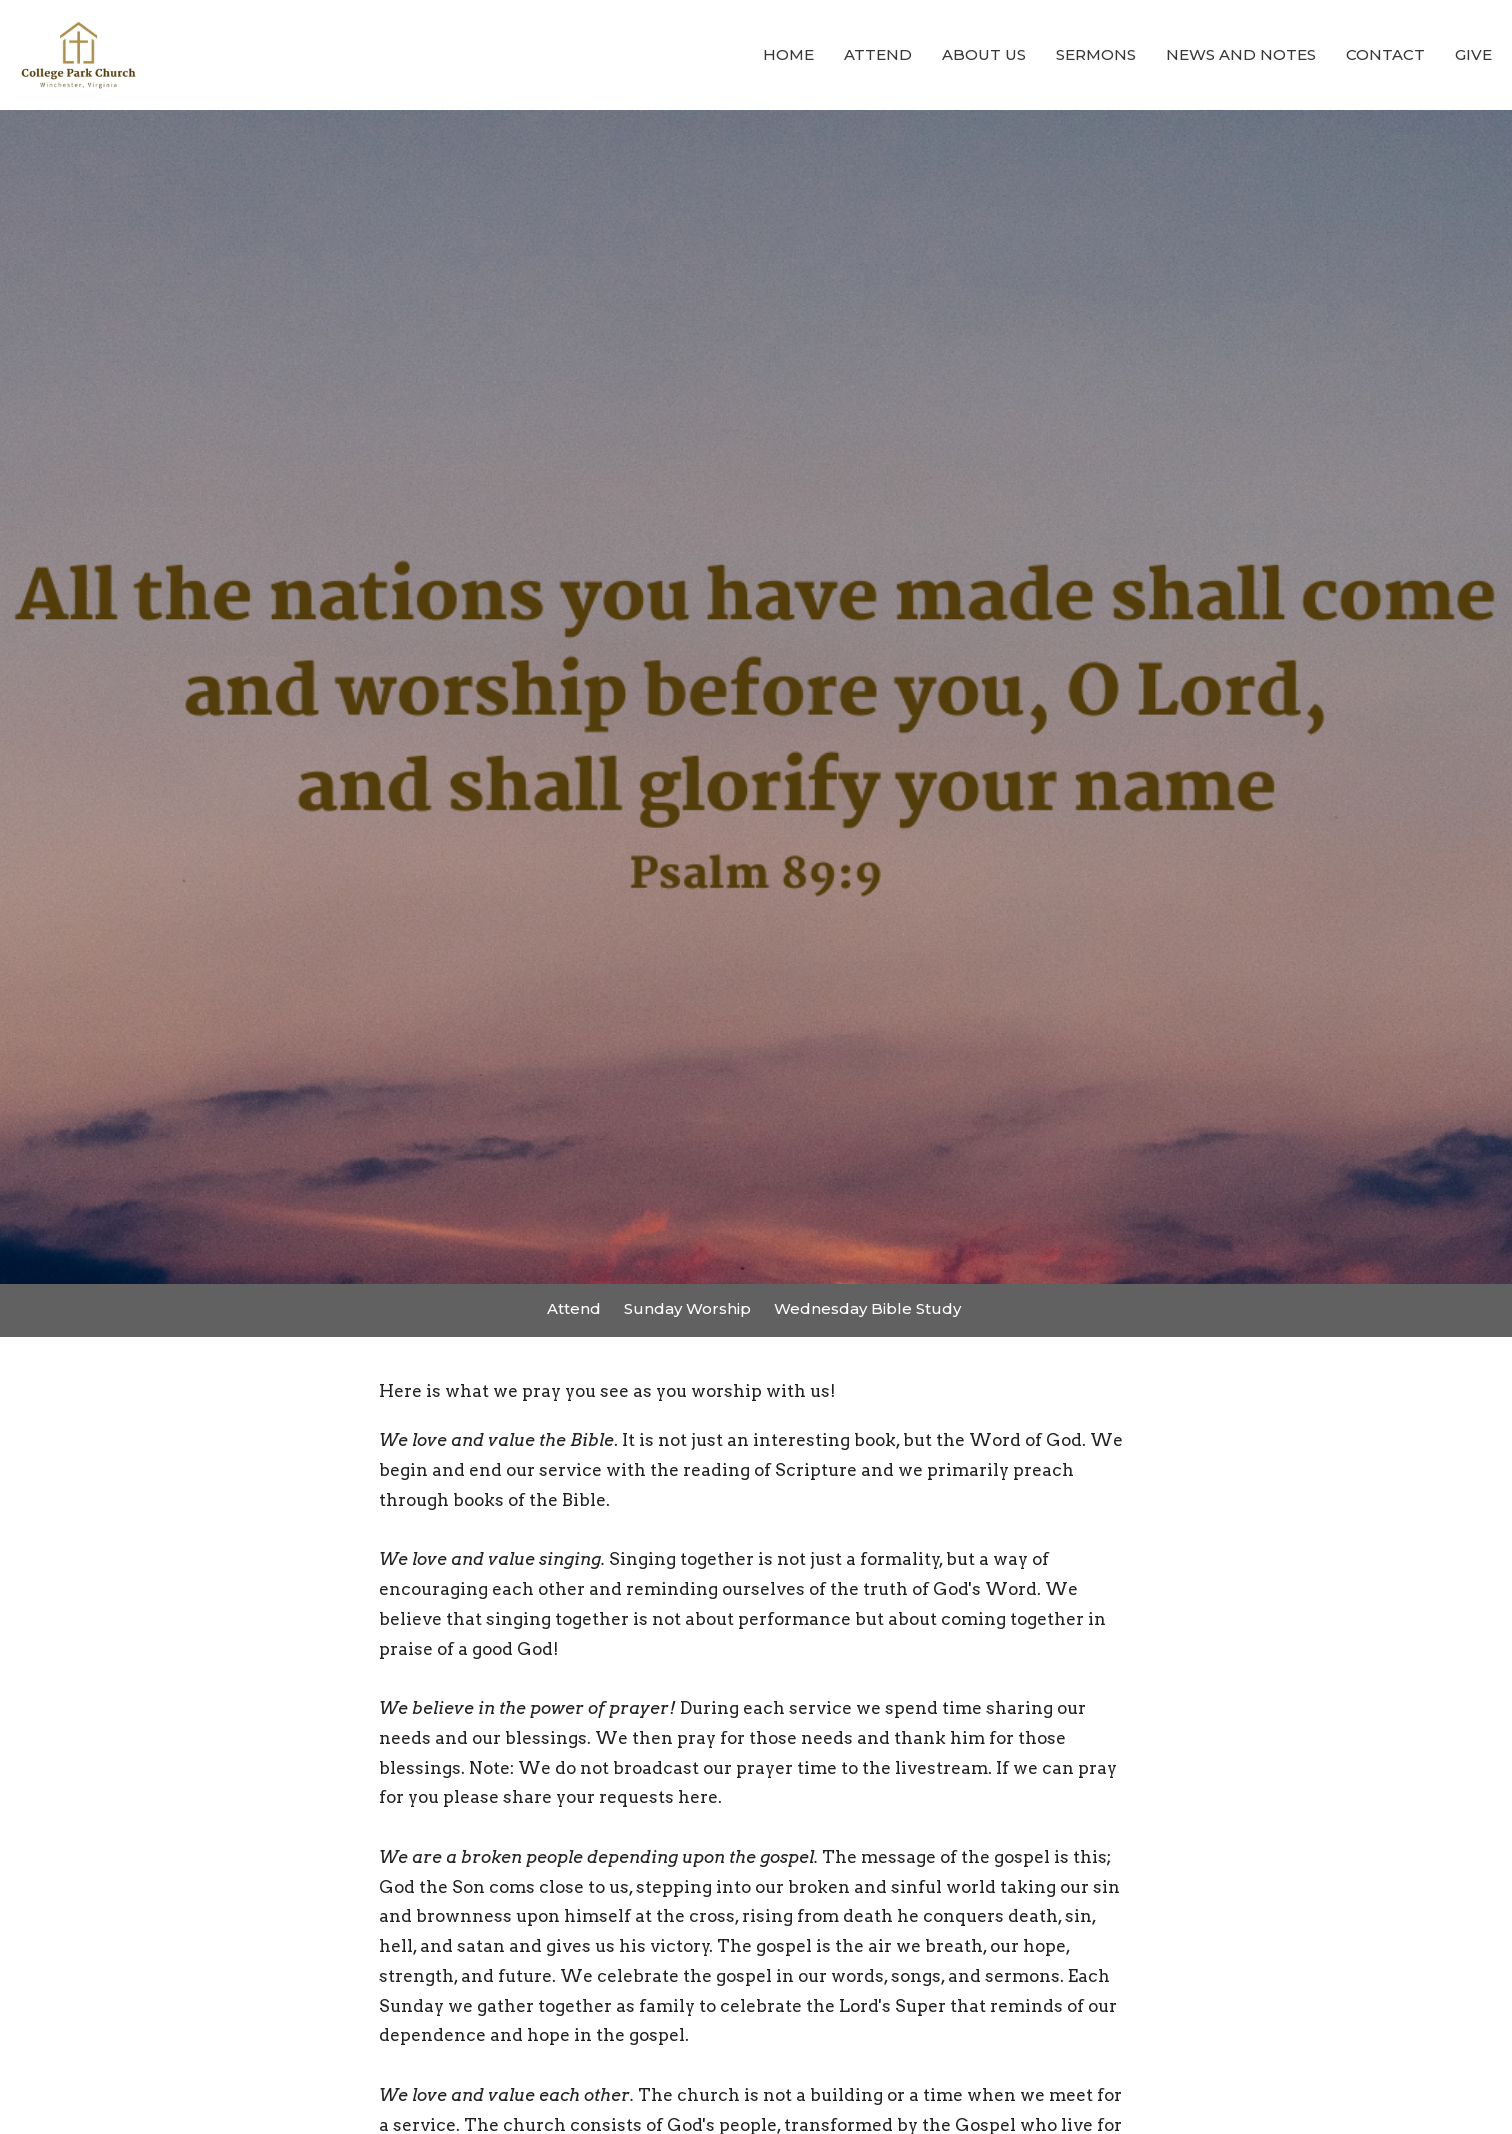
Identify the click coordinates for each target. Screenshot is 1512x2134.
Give (1473, 54)
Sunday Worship (687, 1308)
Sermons (1096, 54)
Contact (1385, 54)
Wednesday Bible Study (867, 1308)
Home (788, 54)
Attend (878, 54)
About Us (984, 54)
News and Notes (1241, 54)
